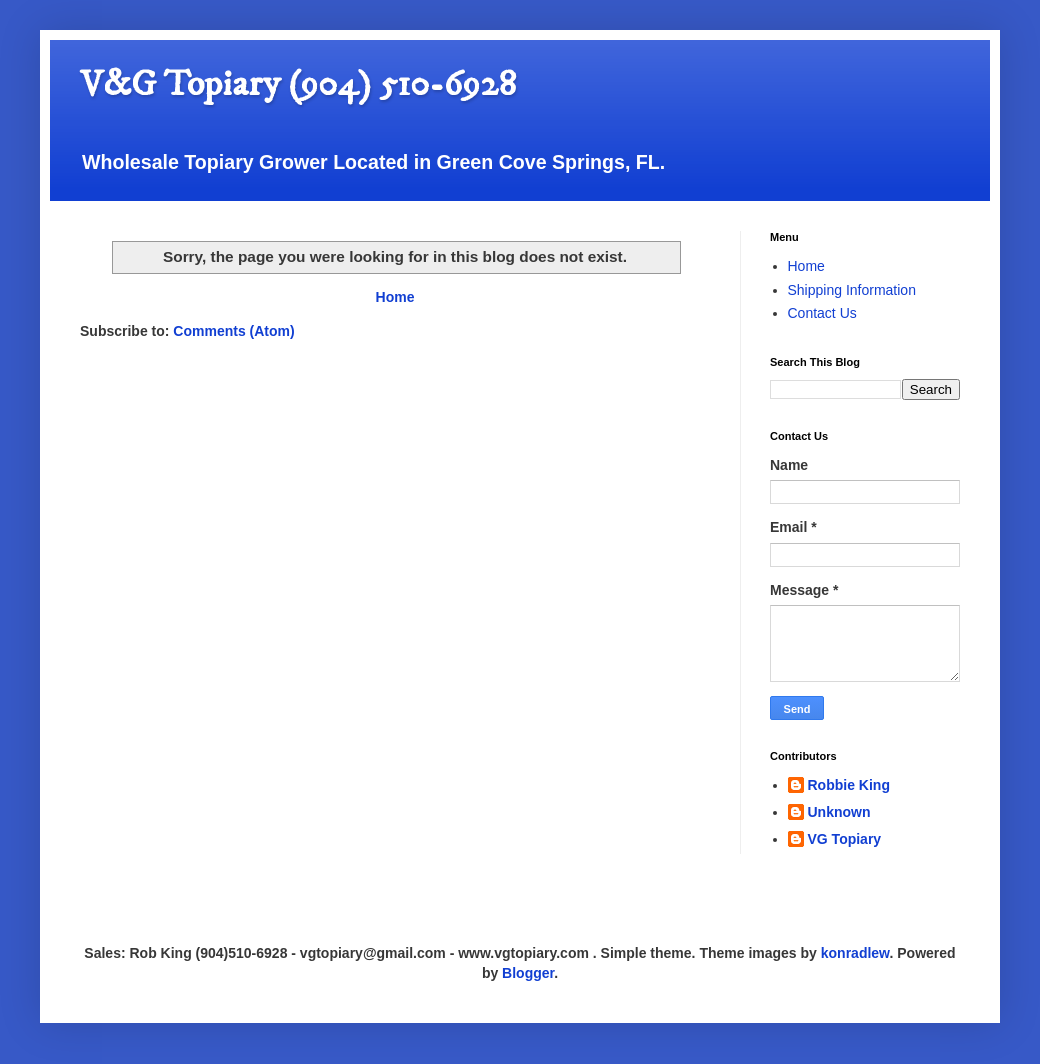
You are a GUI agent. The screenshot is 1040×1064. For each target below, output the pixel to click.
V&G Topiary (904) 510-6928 (298, 84)
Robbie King (849, 785)
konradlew (855, 953)
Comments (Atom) (233, 331)
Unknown (839, 812)
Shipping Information (852, 290)
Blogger (528, 973)
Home (395, 297)
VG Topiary (845, 839)
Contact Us (822, 313)
